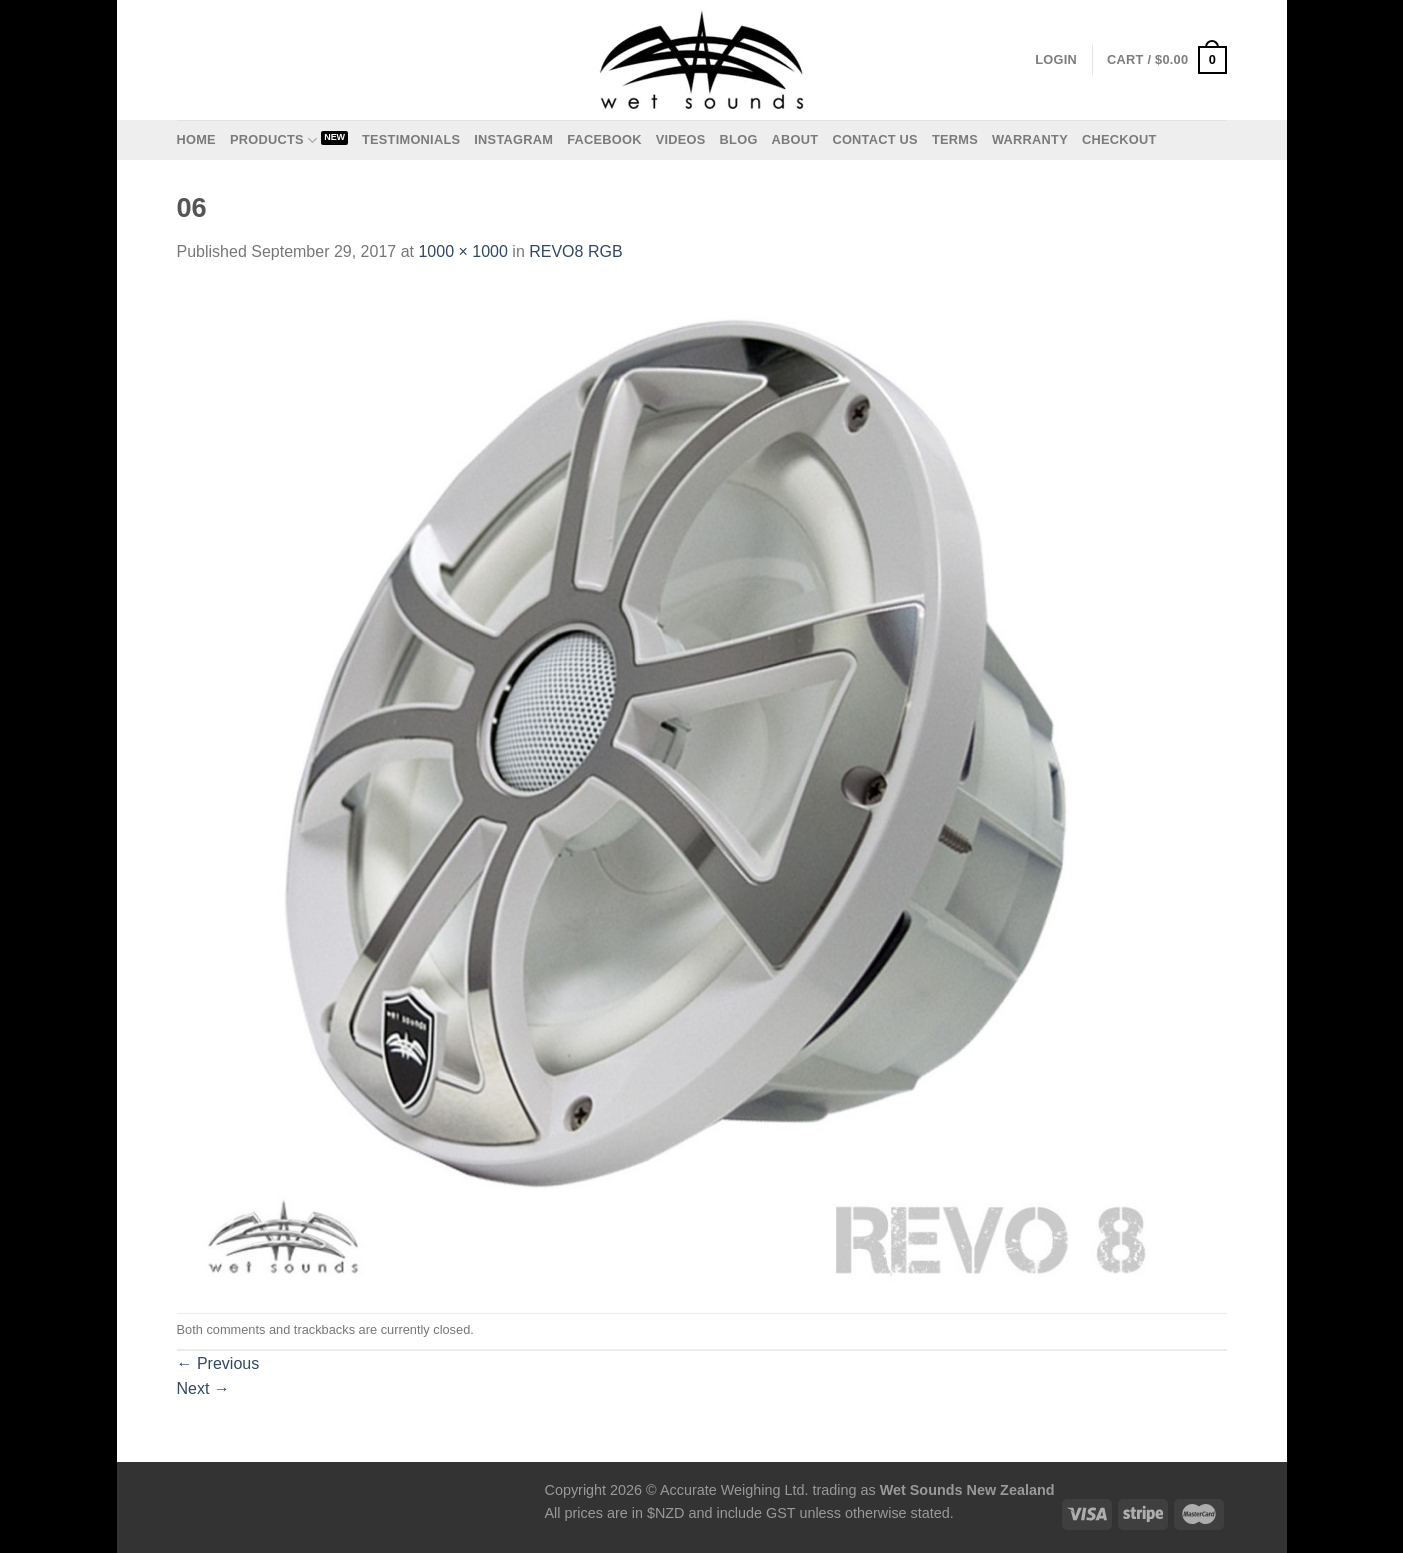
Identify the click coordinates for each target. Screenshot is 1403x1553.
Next (203, 1388)
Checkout (1119, 139)
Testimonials (411, 139)
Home (196, 139)
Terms (955, 139)
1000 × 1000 (462, 251)
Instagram (513, 139)
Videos (681, 139)
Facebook (604, 139)
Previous (218, 1363)
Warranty (1030, 139)
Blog (739, 139)
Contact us (875, 139)
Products (273, 140)
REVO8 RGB (575, 251)
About (795, 139)
